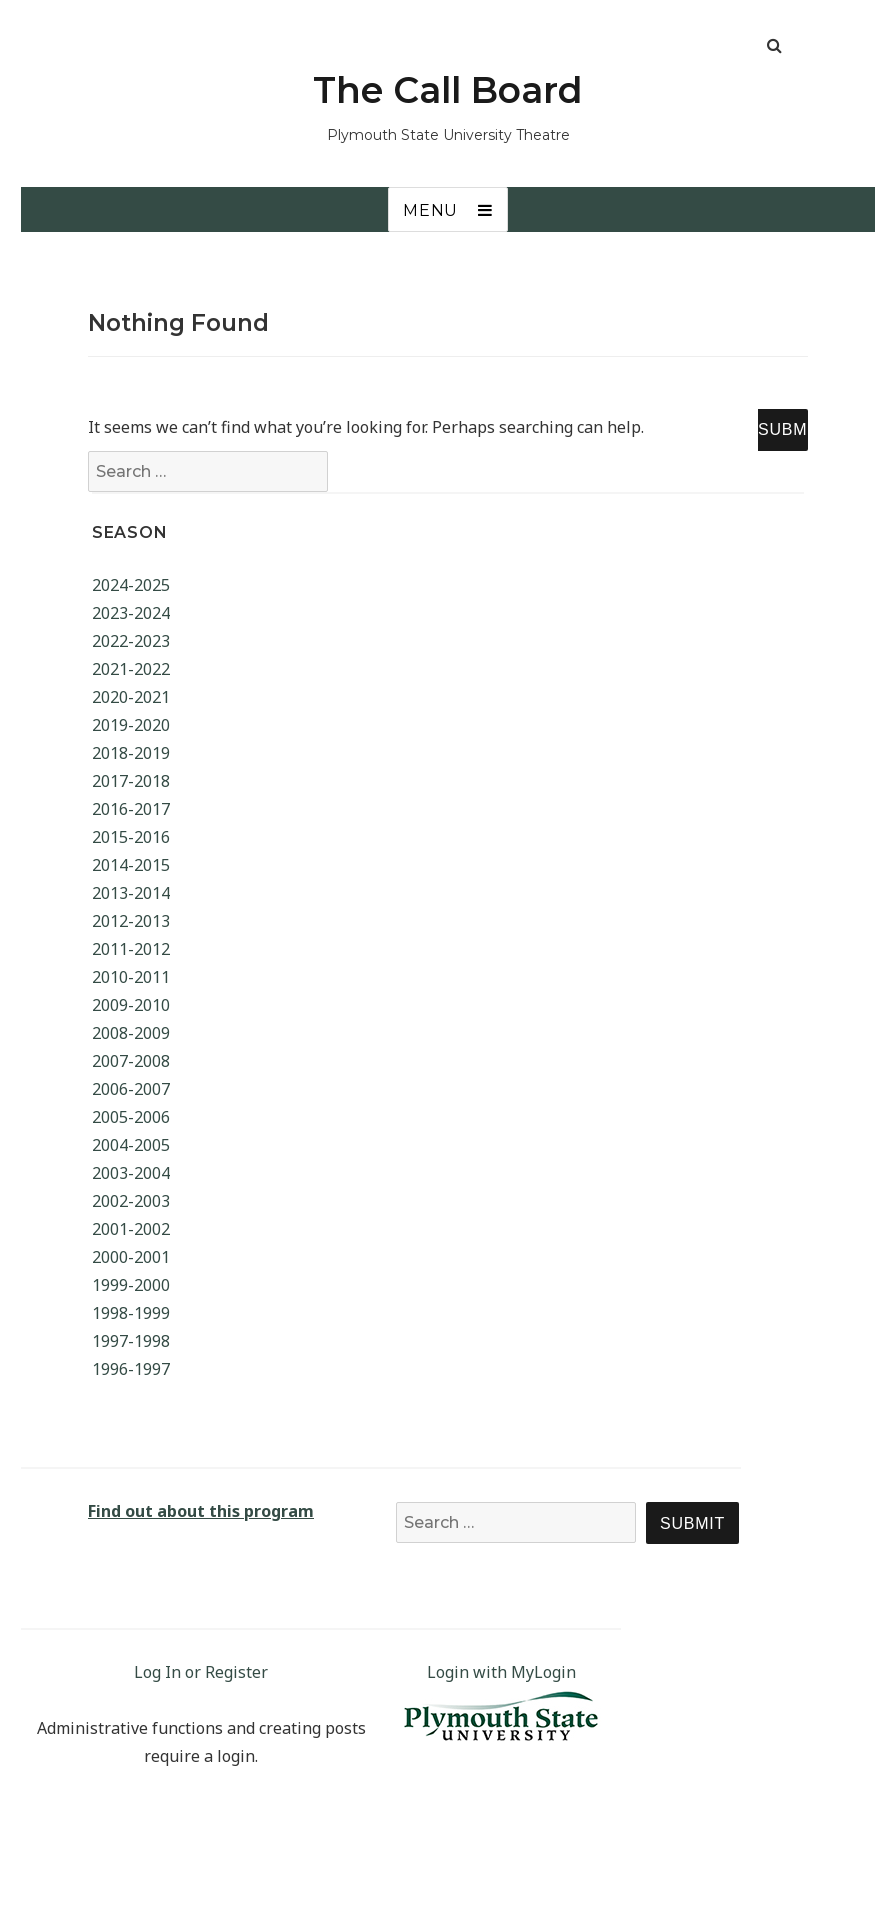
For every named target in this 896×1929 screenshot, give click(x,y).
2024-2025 (131, 585)
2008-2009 (131, 1033)
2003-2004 (131, 1173)
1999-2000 (131, 1285)
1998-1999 (131, 1313)
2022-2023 (131, 641)
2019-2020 (131, 725)
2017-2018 (131, 781)
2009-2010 (131, 1005)
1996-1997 (131, 1369)
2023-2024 (131, 613)
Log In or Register (201, 1672)
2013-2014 (131, 893)
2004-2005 (131, 1145)
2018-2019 (131, 753)
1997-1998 (131, 1341)
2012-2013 (131, 921)
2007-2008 (131, 1061)
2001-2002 (131, 1229)
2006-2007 (131, 1089)
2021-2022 (131, 669)
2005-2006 (131, 1117)
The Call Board (448, 90)
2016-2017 (131, 809)
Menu (430, 210)
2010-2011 (131, 977)
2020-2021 (131, 697)
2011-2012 (131, 949)
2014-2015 (131, 865)
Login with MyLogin (501, 1672)
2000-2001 (131, 1257)
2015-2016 (131, 837)
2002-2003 (131, 1201)
